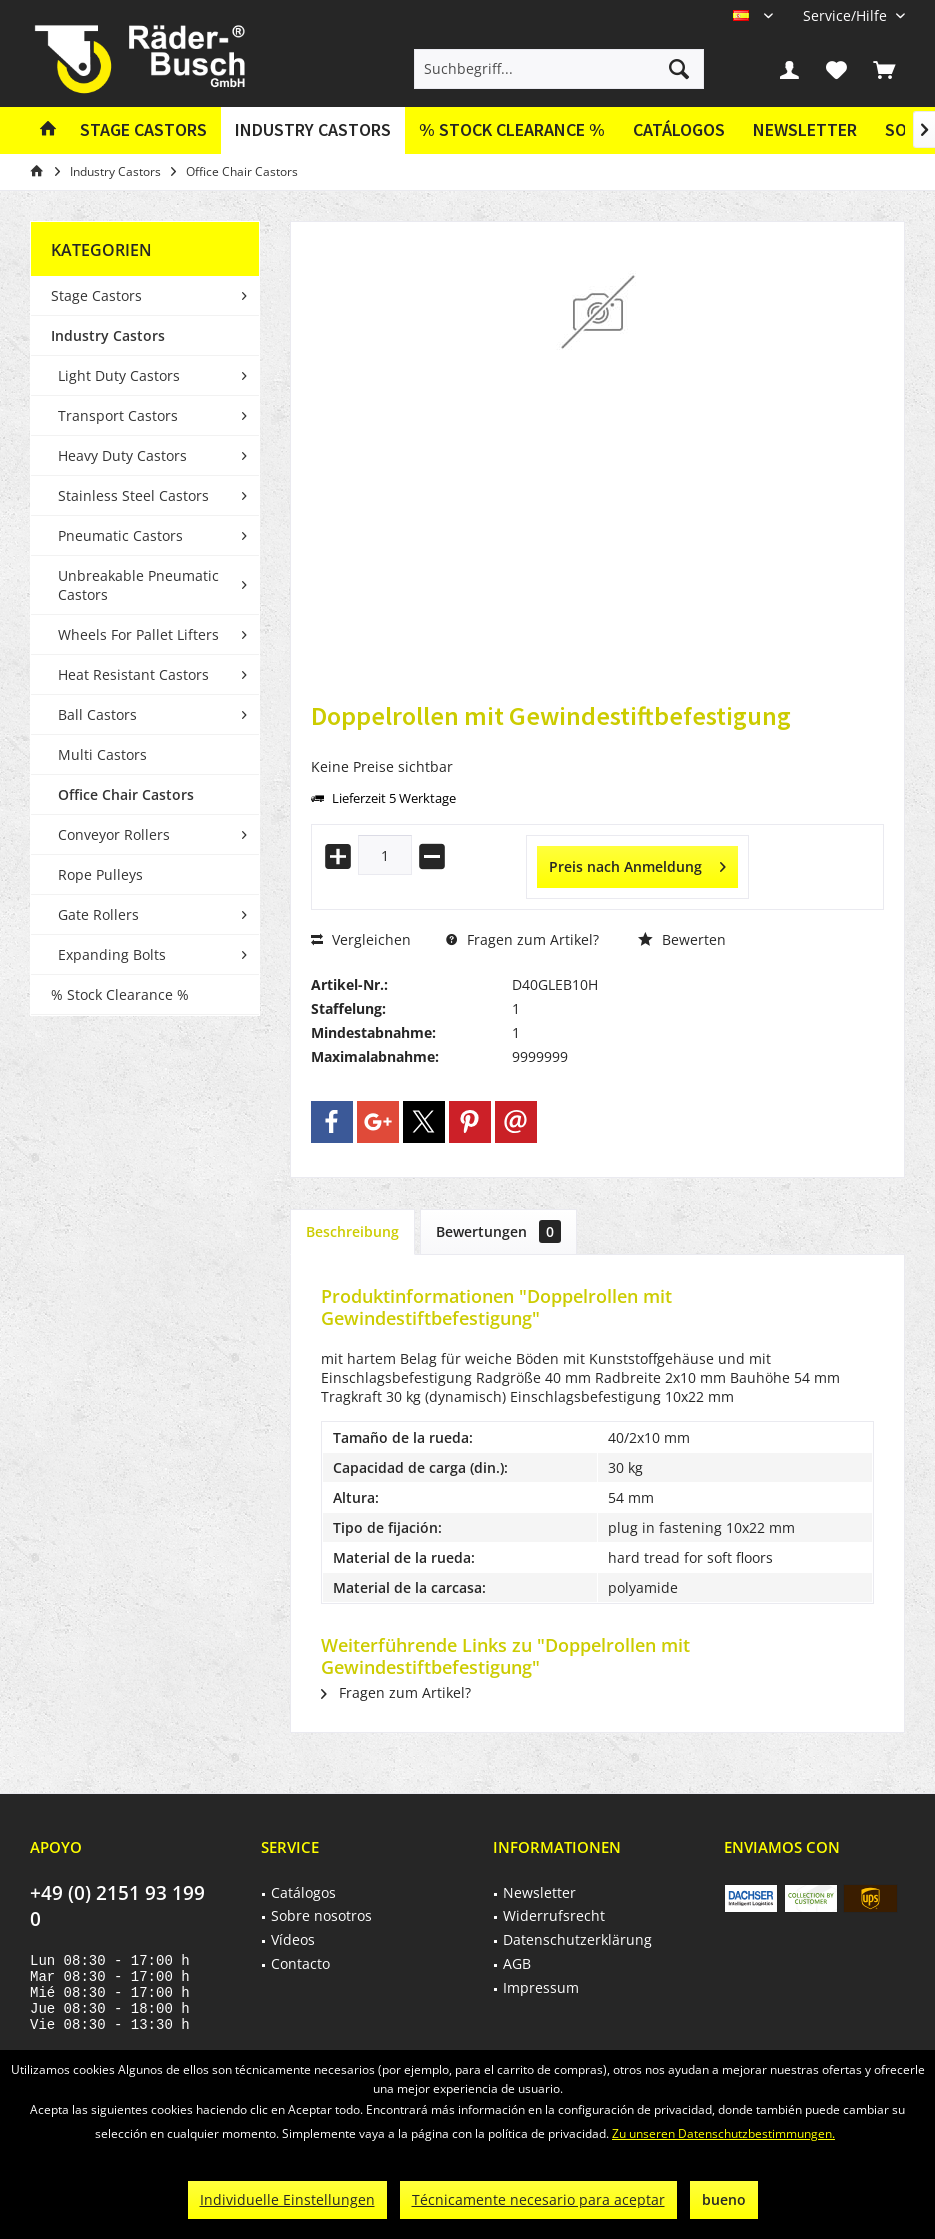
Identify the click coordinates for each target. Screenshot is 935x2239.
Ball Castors (97, 714)
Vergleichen (361, 939)
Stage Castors (96, 295)
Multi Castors (102, 754)
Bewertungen (498, 1231)
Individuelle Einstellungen (287, 2199)
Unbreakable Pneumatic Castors (138, 585)
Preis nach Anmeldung (637, 863)
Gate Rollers (98, 914)
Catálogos (679, 129)
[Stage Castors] (143, 130)
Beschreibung (352, 1231)
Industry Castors (108, 335)
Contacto (300, 1963)
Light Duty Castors (119, 375)
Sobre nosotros (321, 1915)
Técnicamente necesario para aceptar (538, 2199)
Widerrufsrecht (554, 1915)
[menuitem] (846, 15)
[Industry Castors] (313, 130)
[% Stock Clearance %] (512, 130)
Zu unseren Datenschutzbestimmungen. (723, 2133)
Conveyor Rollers (114, 834)
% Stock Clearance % (120, 994)
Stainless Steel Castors (133, 495)
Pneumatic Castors (120, 535)
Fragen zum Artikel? (522, 939)
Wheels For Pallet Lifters (138, 634)
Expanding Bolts (112, 954)
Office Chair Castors (126, 794)
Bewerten (682, 939)
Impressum (541, 1987)
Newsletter (805, 129)
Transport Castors (118, 415)
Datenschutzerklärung (577, 1939)
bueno (724, 2199)
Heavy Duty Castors (122, 455)
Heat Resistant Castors (133, 674)
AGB (517, 1963)
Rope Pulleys (100, 874)
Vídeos (293, 1939)
